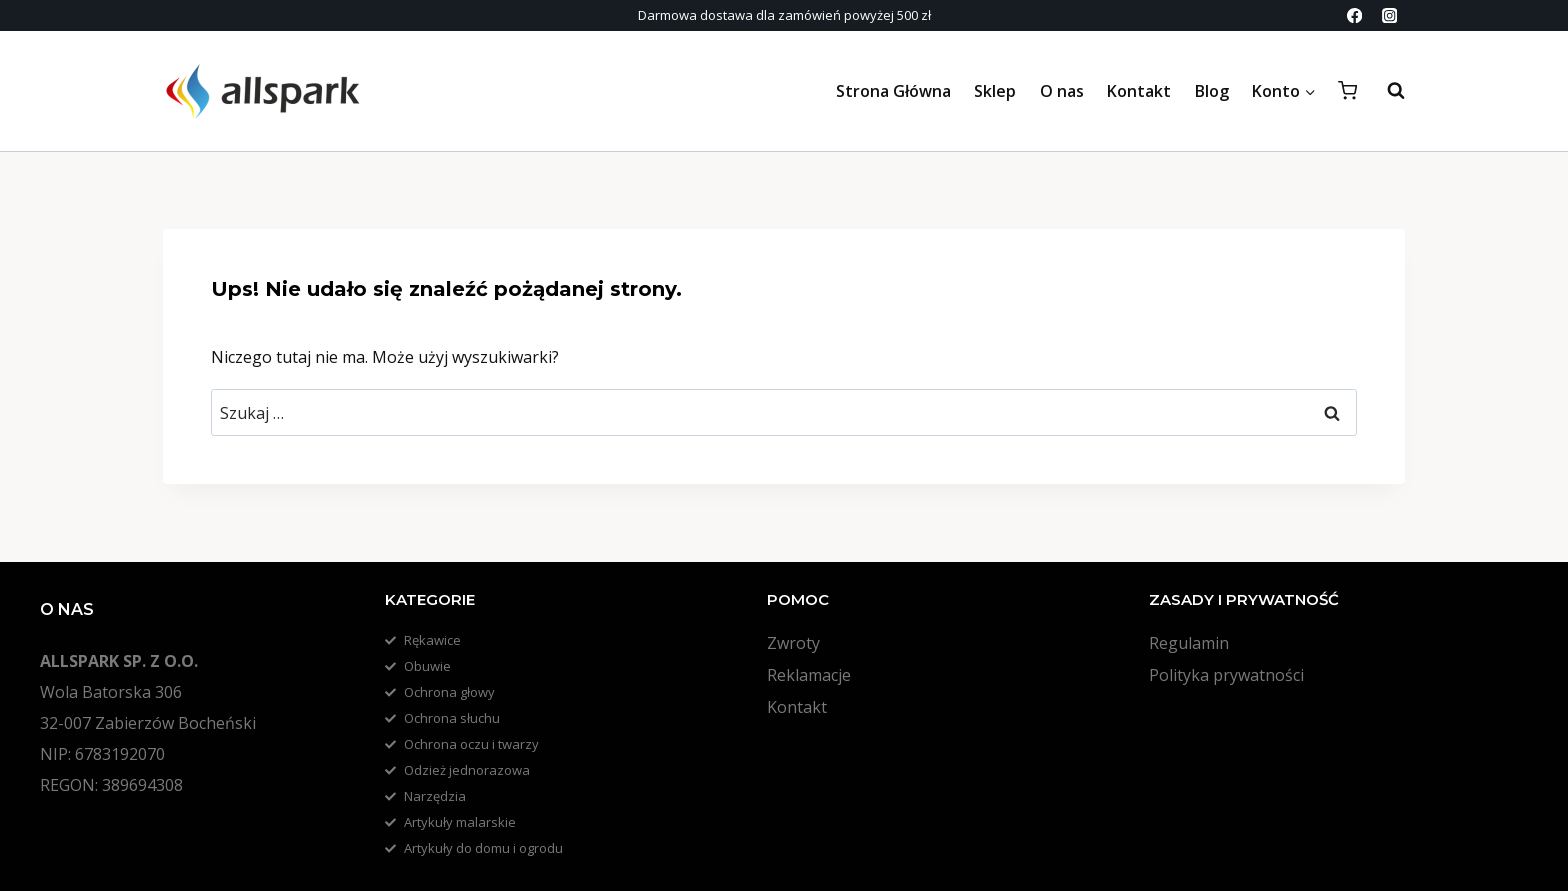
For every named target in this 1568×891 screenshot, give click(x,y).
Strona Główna (893, 91)
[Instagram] (1389, 15)
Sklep (995, 91)
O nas (1062, 91)
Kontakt (1139, 91)
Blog (1212, 91)
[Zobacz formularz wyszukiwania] (1386, 91)
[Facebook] (1354, 15)
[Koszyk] (1347, 90)
